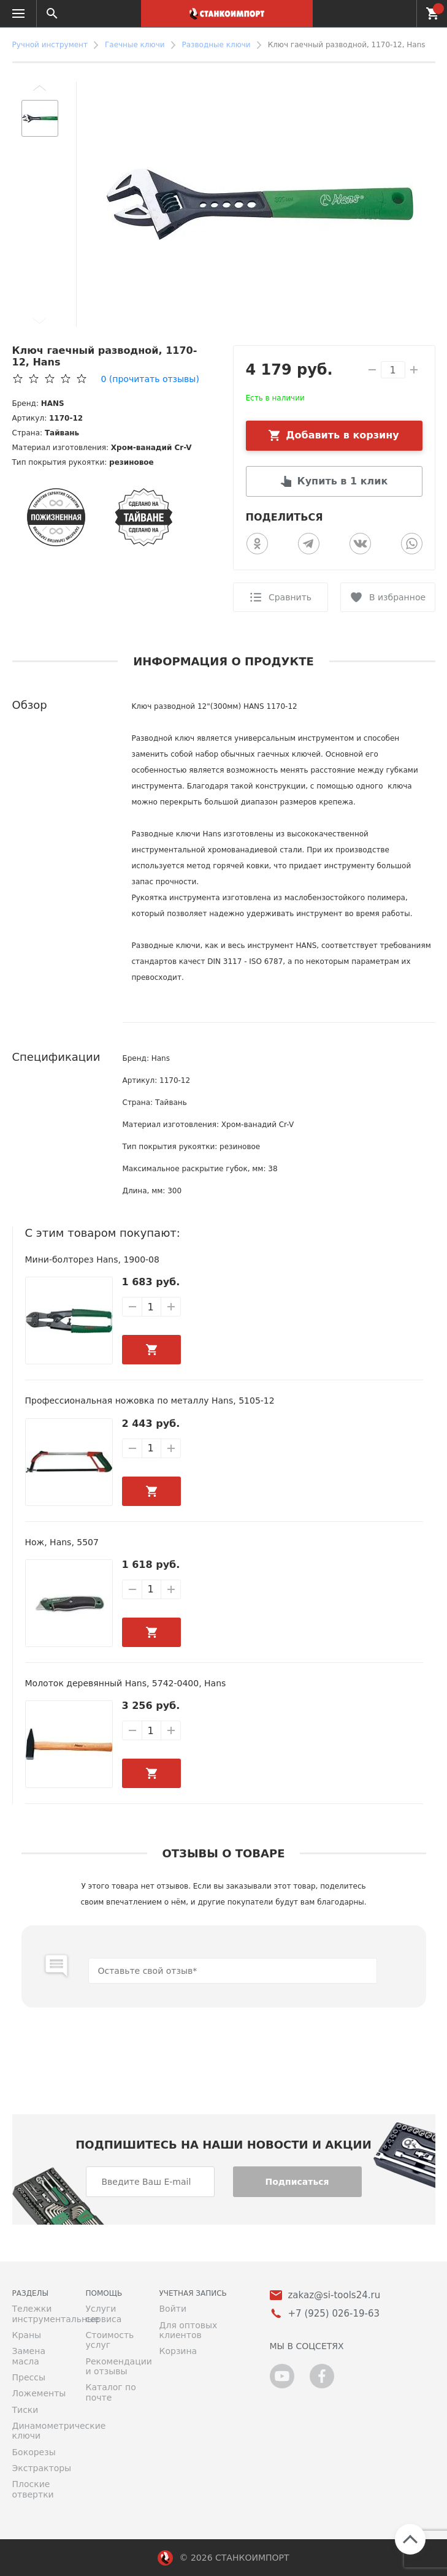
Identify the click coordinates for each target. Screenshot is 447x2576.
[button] (40, 88)
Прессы (28, 2377)
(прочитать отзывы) (150, 379)
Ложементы (39, 2393)
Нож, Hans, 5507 (62, 1542)
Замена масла (28, 2356)
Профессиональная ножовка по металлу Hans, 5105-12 (150, 1400)
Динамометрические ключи (39, 2430)
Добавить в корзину (342, 435)
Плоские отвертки (33, 2489)
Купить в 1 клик (342, 481)
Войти (173, 2309)
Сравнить (290, 597)
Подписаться (297, 2182)
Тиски (25, 2410)
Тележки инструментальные (39, 2313)
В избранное (397, 597)
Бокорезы (34, 2452)
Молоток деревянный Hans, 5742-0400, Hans (125, 1683)
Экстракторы (39, 2468)
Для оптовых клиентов (188, 2330)
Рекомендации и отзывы (113, 2366)
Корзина (178, 2351)
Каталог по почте (111, 2392)
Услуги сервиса (104, 2313)
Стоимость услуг (110, 2340)
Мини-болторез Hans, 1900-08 (92, 1259)
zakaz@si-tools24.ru (334, 2295)
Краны (27, 2335)
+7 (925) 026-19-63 (400, 13)
